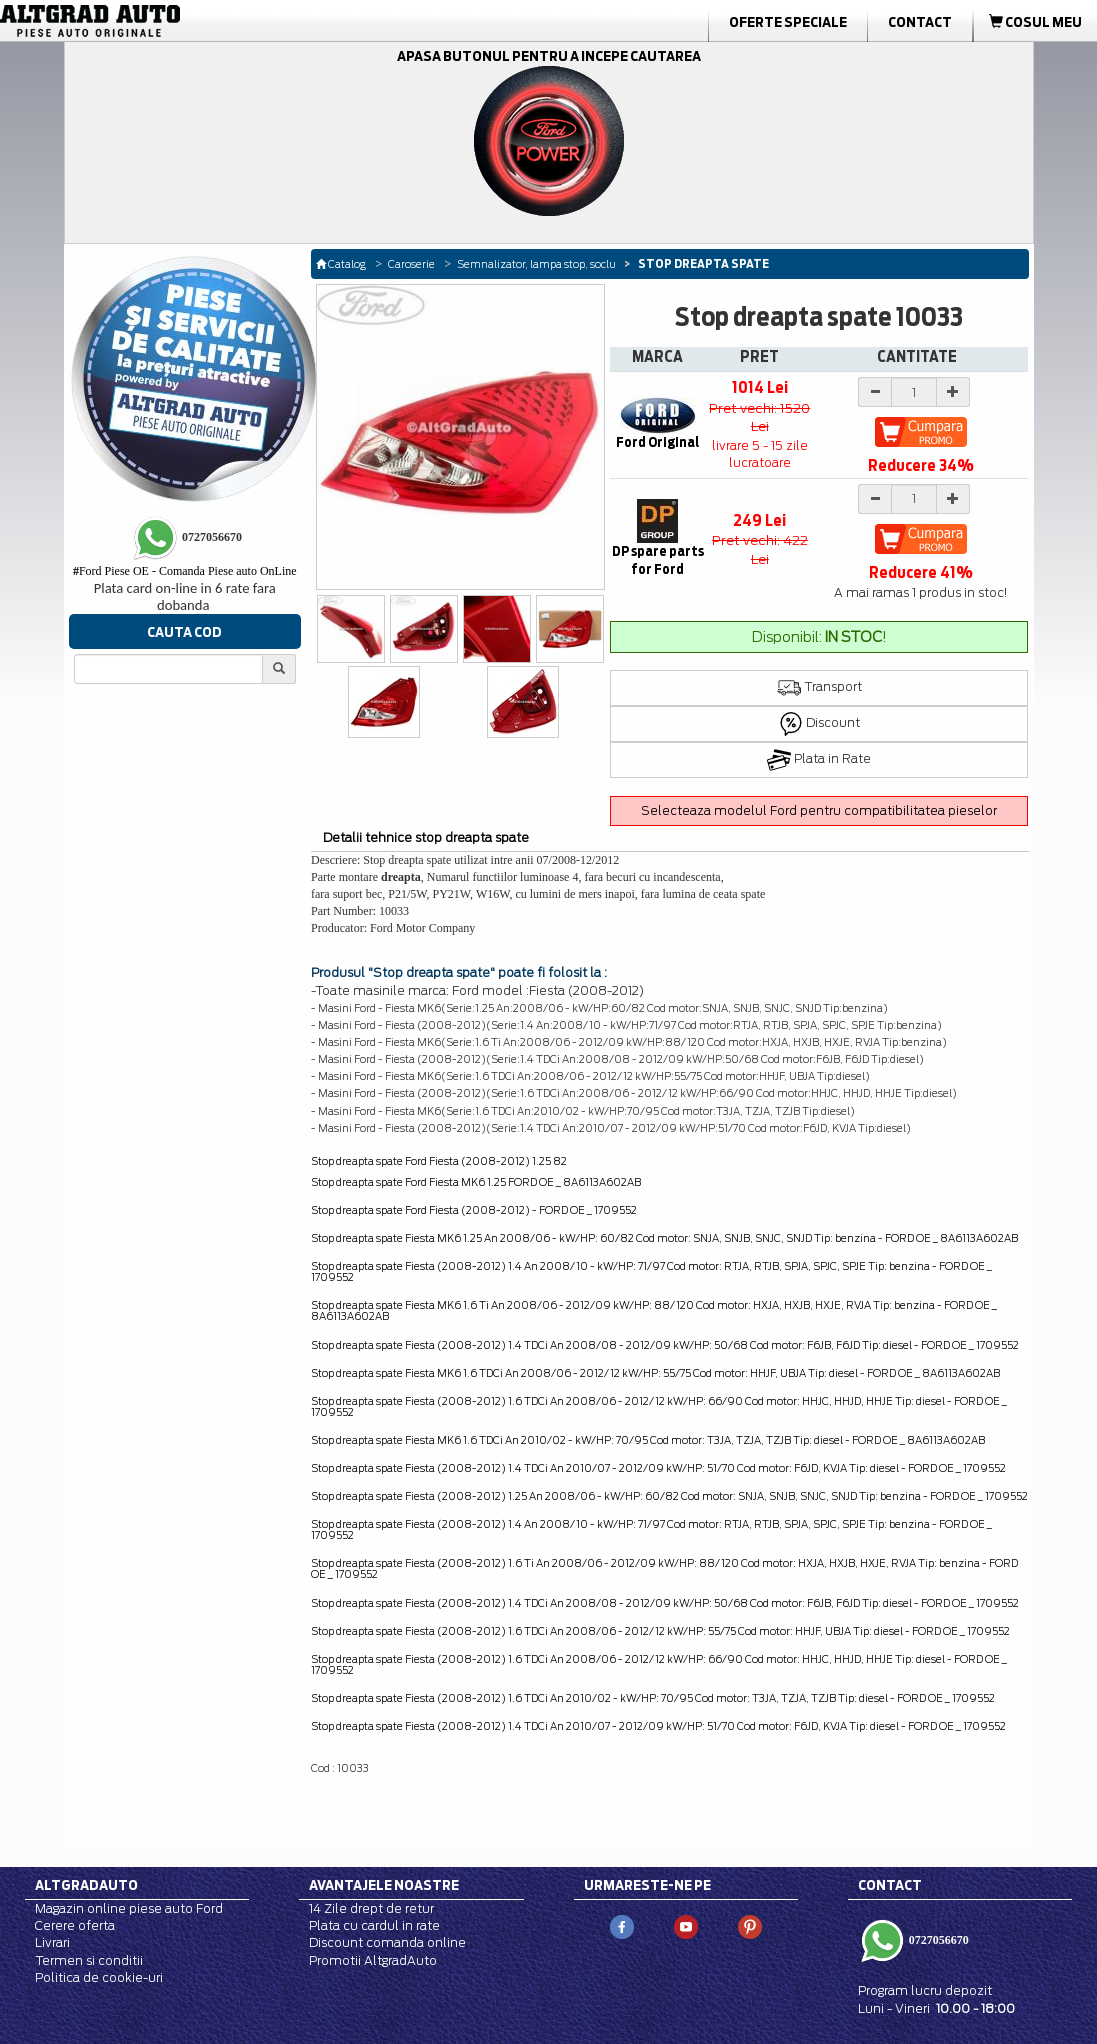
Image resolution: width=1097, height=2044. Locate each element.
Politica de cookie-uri (99, 1977)
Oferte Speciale (788, 22)
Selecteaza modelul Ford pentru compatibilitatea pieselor (819, 810)
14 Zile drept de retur (371, 1908)
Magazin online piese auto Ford (129, 1908)
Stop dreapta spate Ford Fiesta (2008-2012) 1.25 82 (439, 1161)
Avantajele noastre (384, 1885)
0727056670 (937, 1940)
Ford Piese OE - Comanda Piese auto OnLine (185, 571)
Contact (920, 22)
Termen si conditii (89, 1960)
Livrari (52, 1942)
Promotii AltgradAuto (373, 1960)
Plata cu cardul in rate (374, 1925)
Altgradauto (86, 1885)
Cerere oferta (75, 1925)
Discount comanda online (387, 1942)
